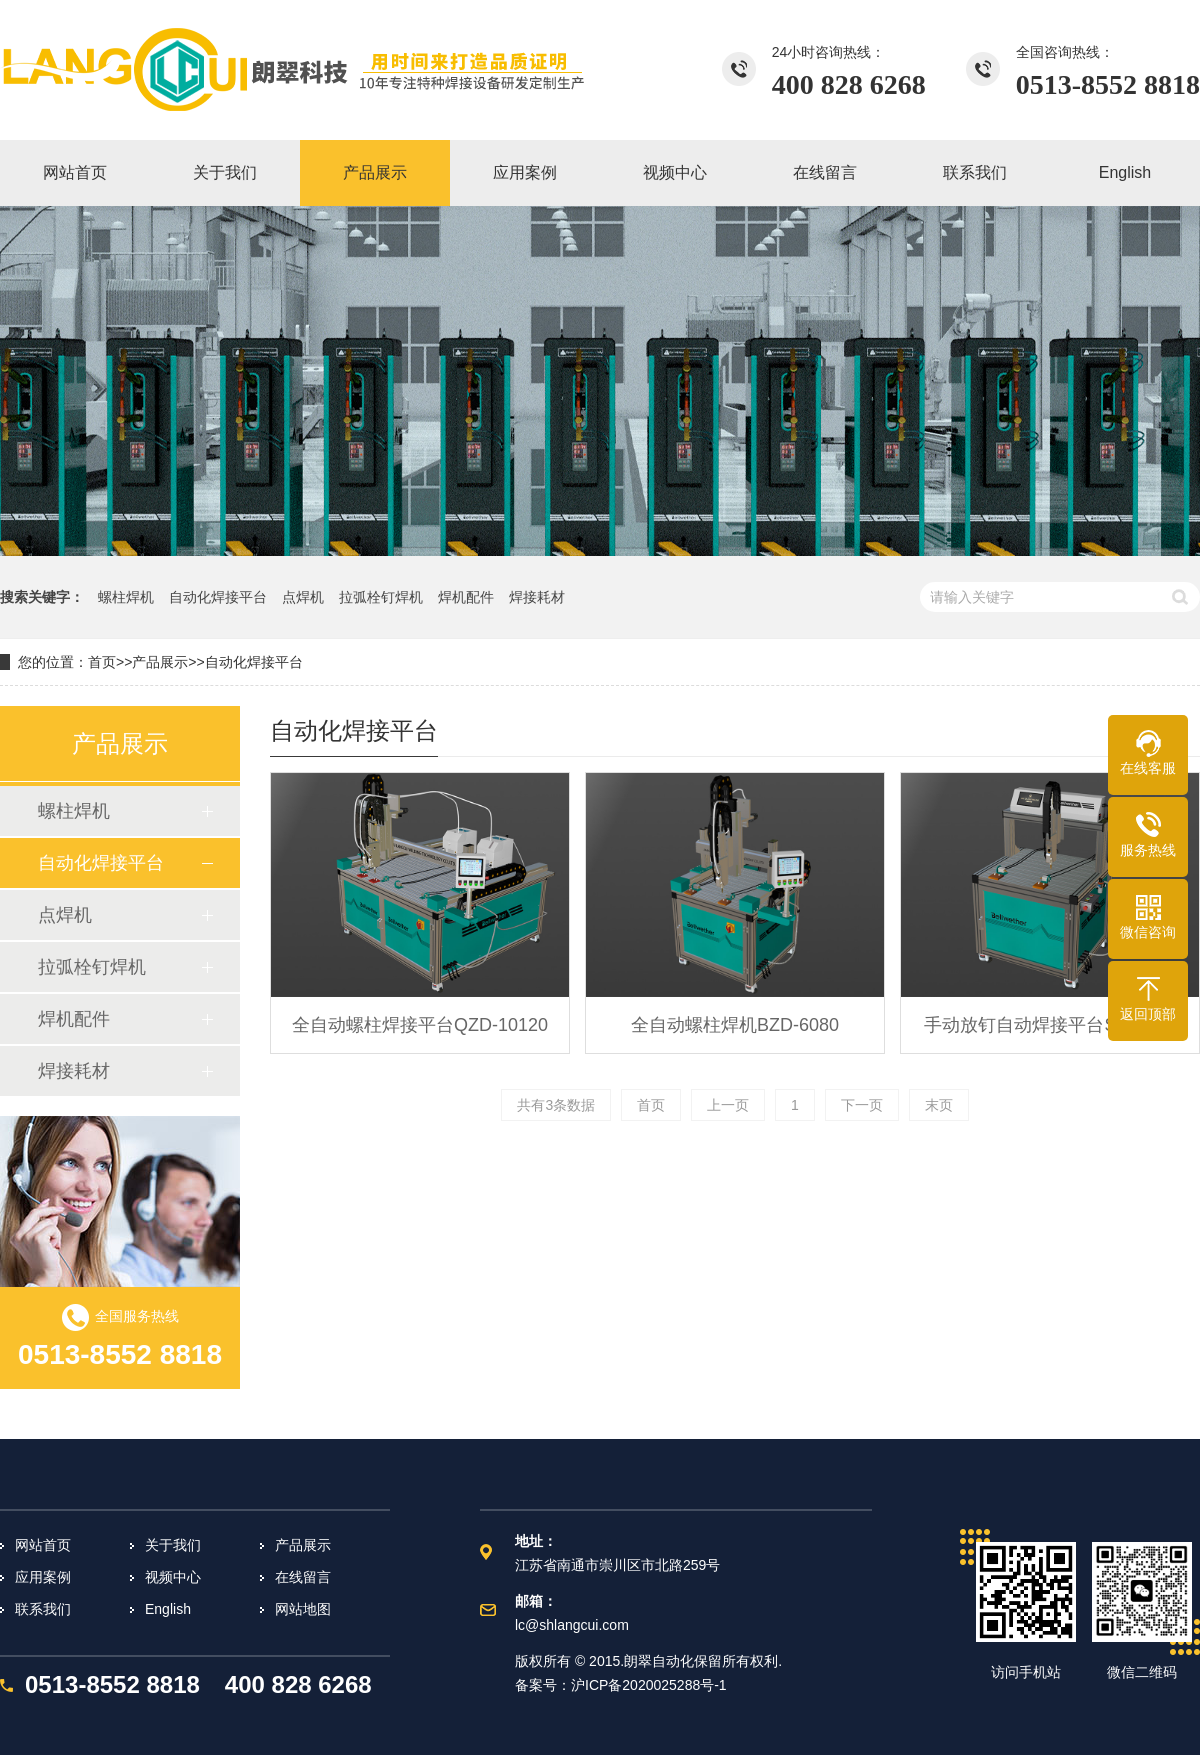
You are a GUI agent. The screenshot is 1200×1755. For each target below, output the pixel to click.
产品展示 (160, 662)
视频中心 (173, 1577)
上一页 (728, 1105)
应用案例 (43, 1577)
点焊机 (303, 597)
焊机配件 (466, 597)
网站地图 (303, 1609)
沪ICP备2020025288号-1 (649, 1685)
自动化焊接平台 (218, 597)
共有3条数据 (556, 1105)
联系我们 (43, 1609)
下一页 (862, 1105)
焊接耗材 (537, 597)
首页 (102, 662)
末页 (939, 1105)
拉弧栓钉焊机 (381, 597)
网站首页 (43, 1545)
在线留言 (303, 1577)
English (168, 1609)
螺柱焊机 (126, 597)
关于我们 (173, 1545)
